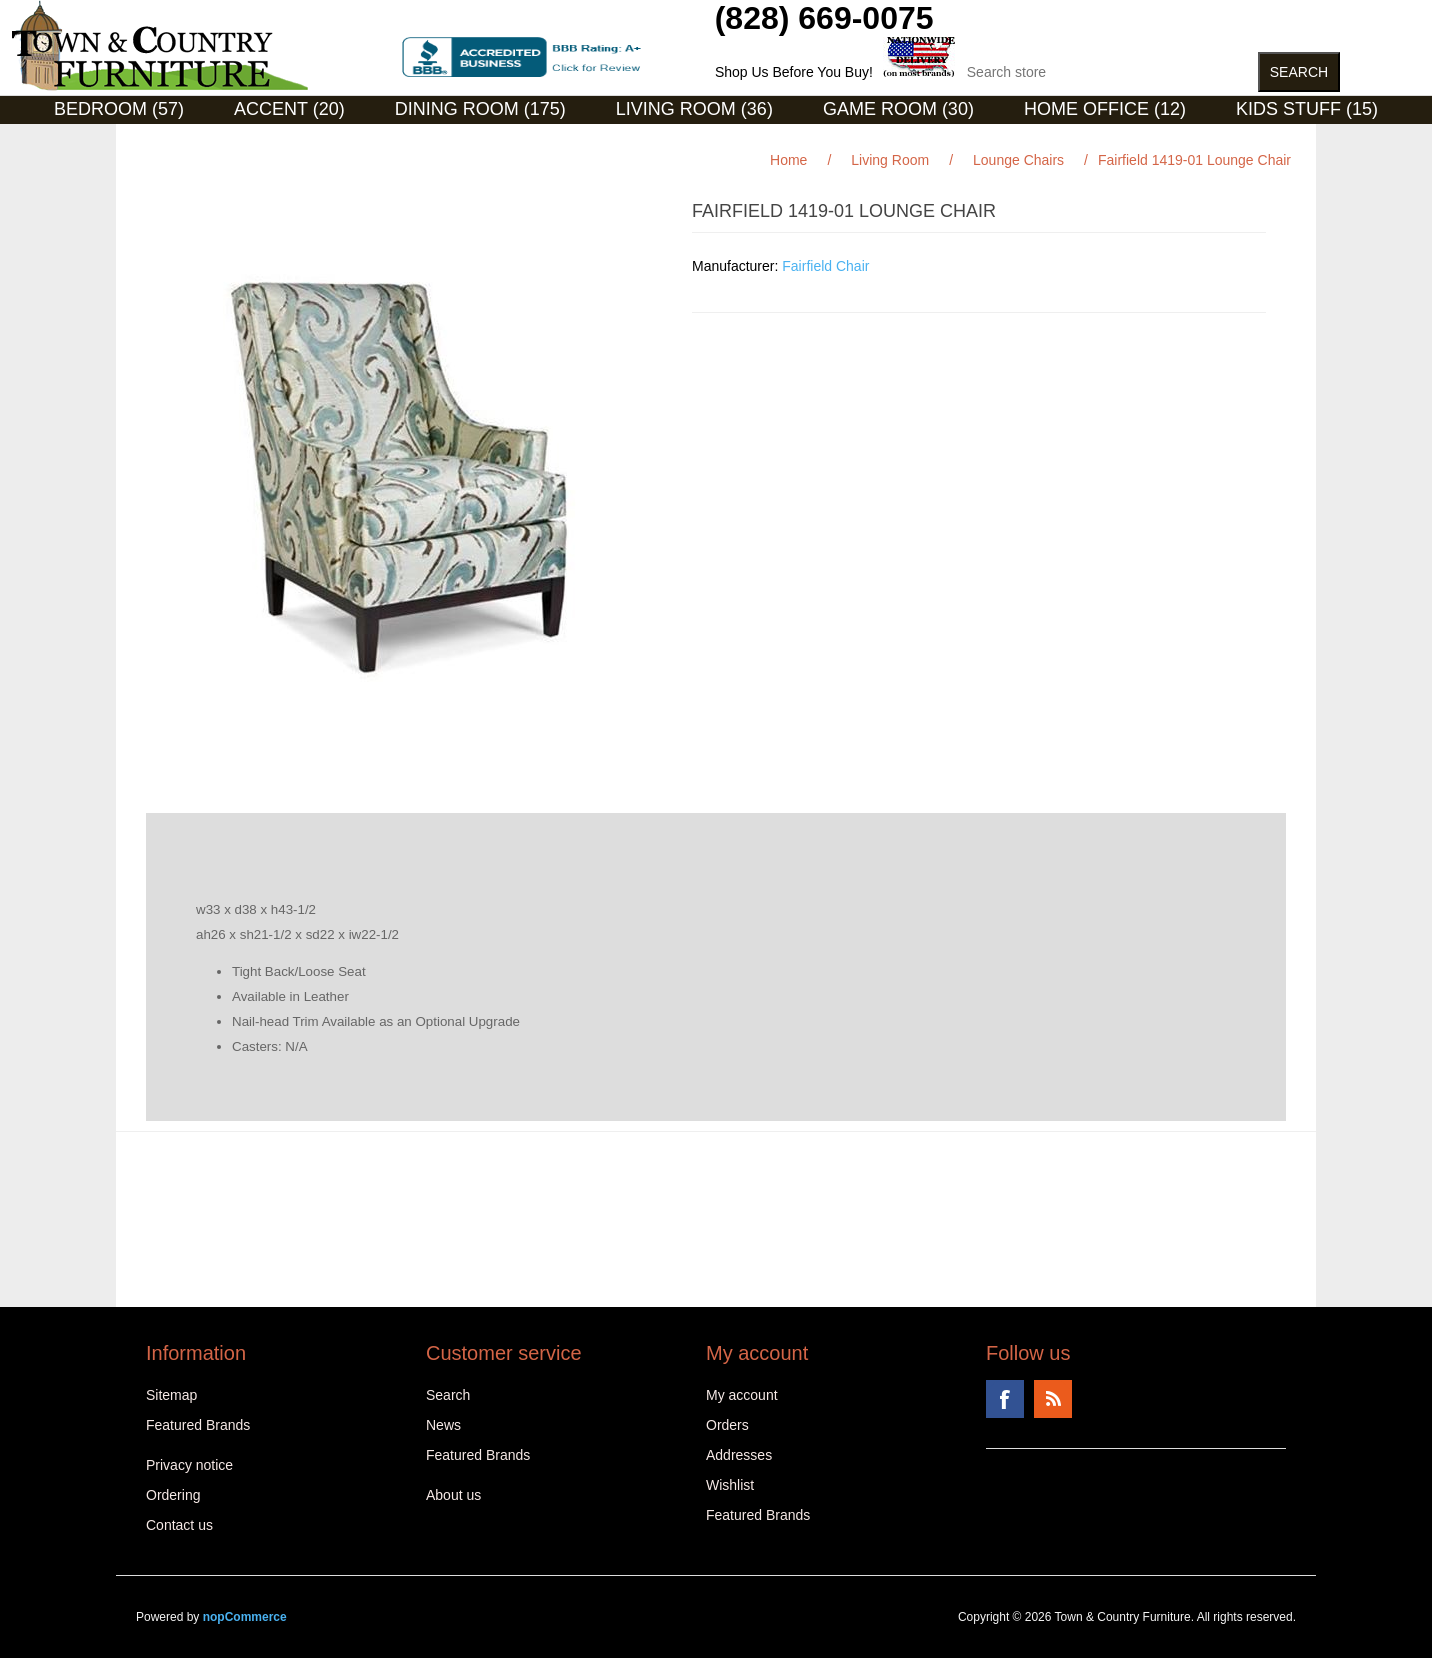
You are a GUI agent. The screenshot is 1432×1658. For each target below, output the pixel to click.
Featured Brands (198, 1425)
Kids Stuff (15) (1307, 109)
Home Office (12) (1105, 109)
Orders (727, 1425)
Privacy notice (189, 1465)
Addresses (739, 1455)
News (443, 1425)
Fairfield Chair (825, 266)
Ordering (173, 1495)
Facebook (1005, 1399)
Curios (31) (690, 139)
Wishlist (730, 1485)
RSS (1053, 1399)
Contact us (179, 1525)
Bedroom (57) (119, 109)
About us (453, 1495)
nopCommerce (245, 1617)
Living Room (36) (694, 109)
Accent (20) (289, 109)
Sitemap (171, 1395)
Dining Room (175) (480, 109)
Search (448, 1395)
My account (742, 1395)
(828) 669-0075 (824, 18)
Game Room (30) (898, 109)
